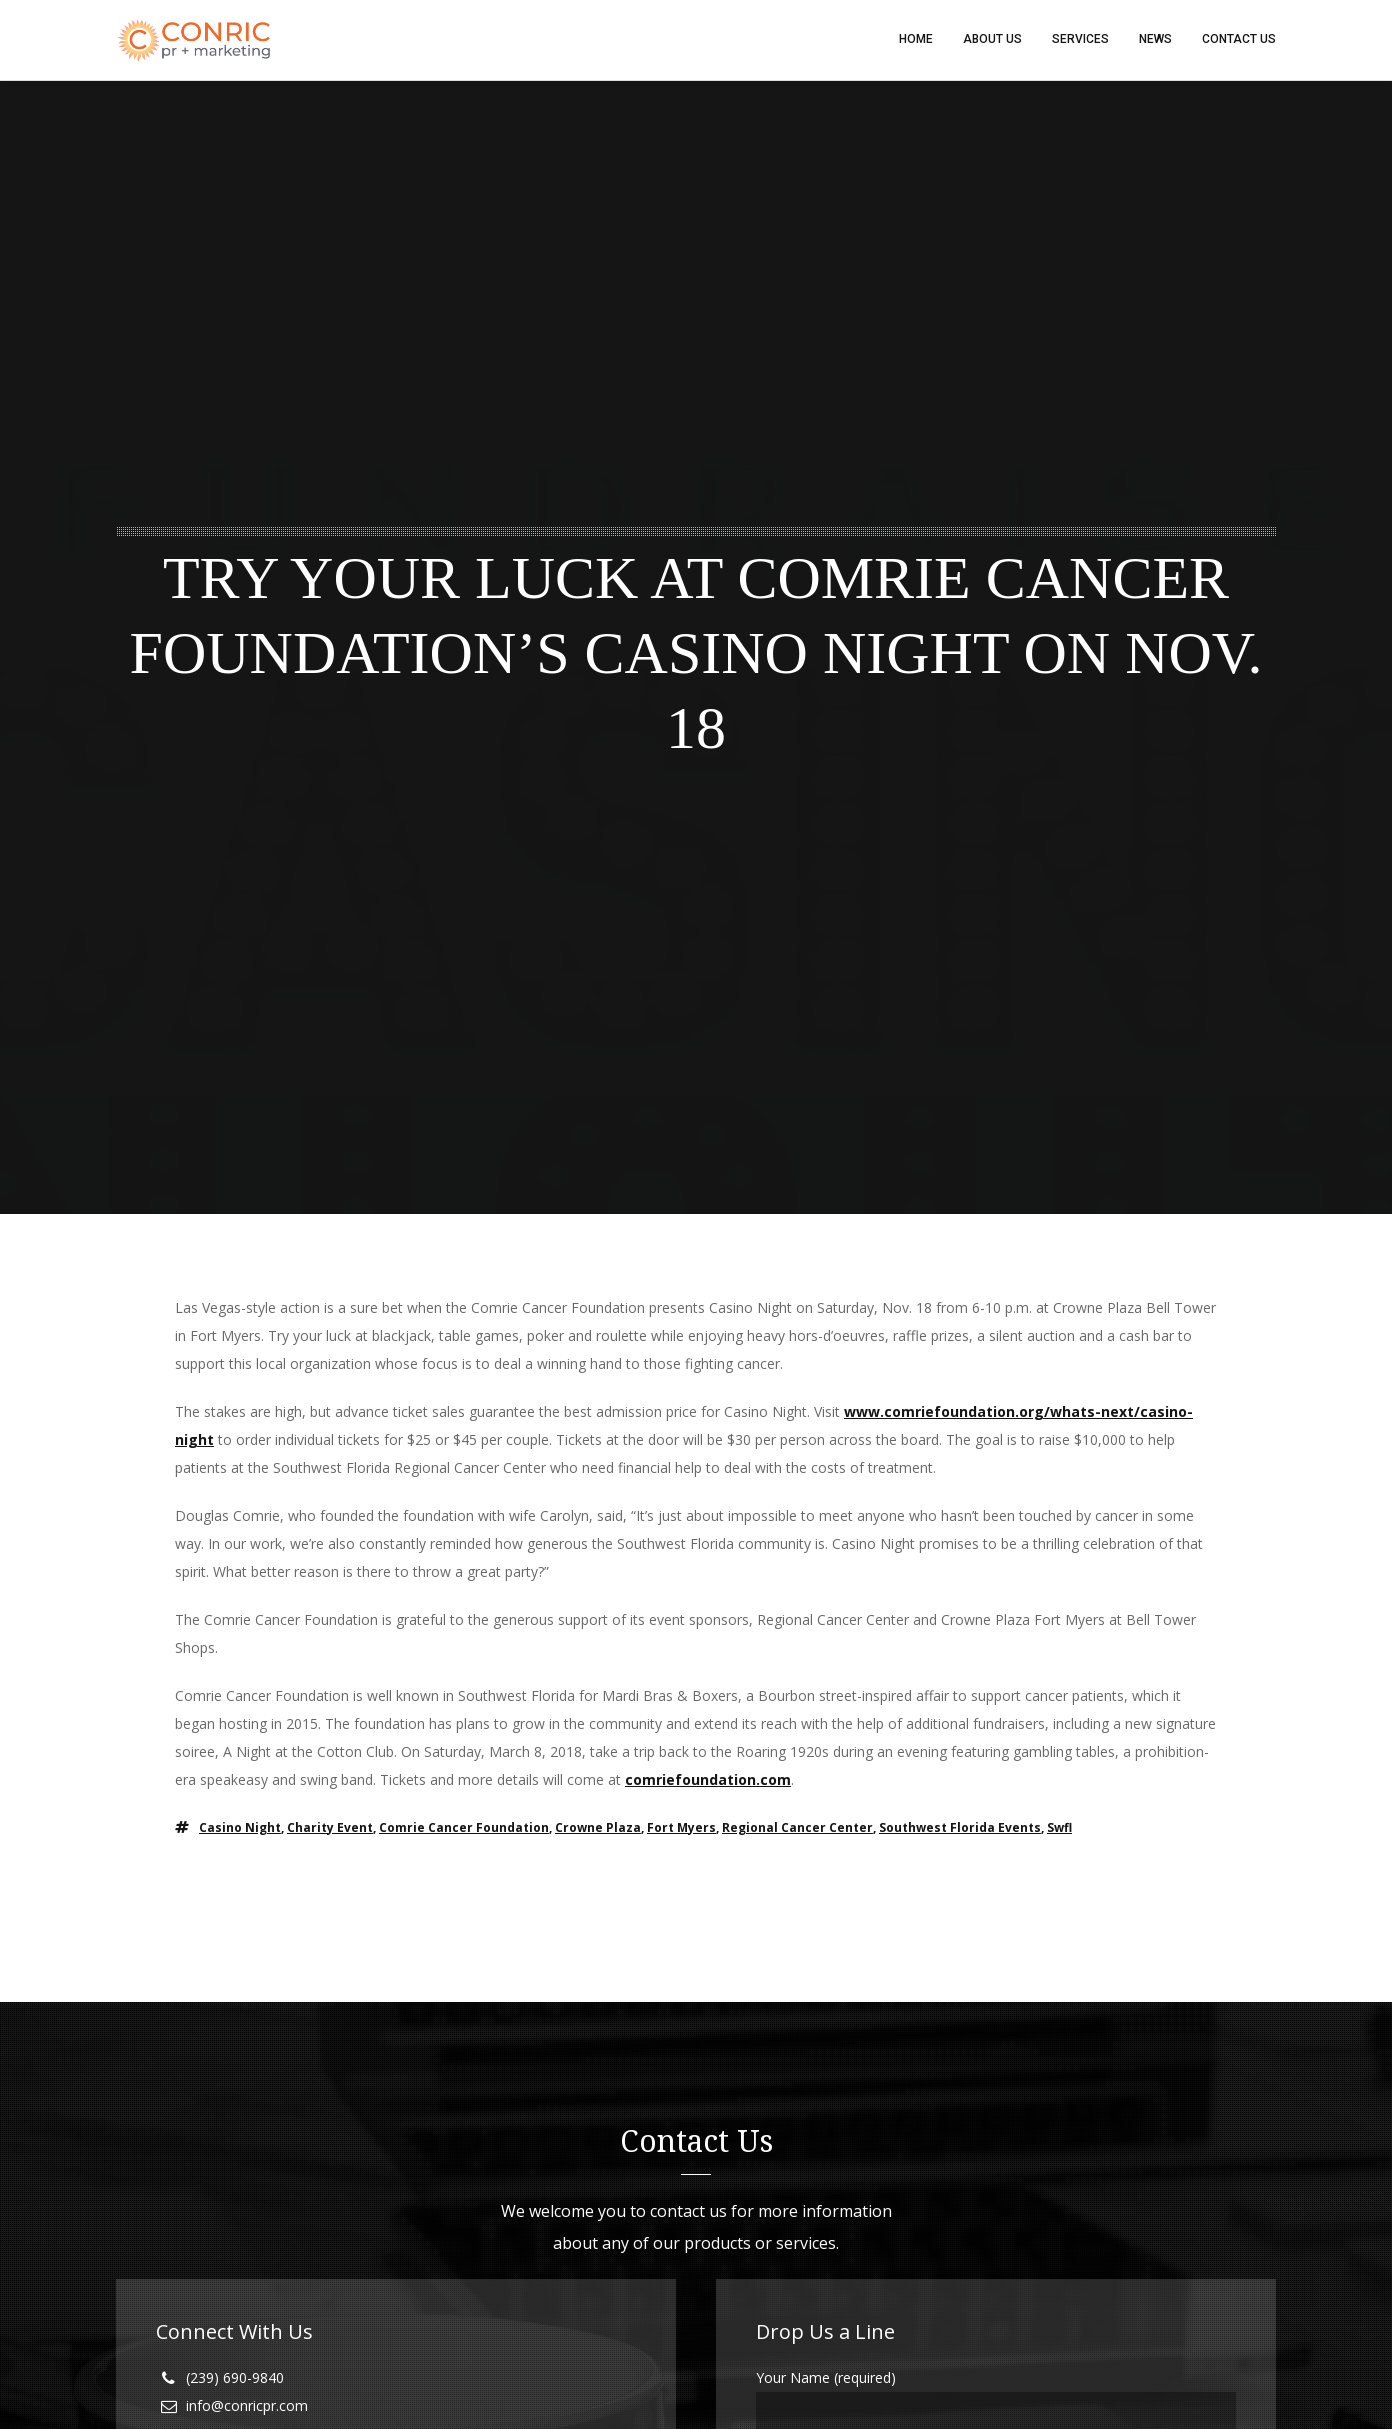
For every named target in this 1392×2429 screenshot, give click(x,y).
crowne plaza (598, 1828)
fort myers (681, 1828)
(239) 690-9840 (235, 2378)
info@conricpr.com (247, 2406)
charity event (330, 1828)
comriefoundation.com (708, 1780)
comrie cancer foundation (464, 1828)
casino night (240, 1828)
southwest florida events (960, 1828)
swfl (1059, 1828)
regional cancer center (797, 1828)
